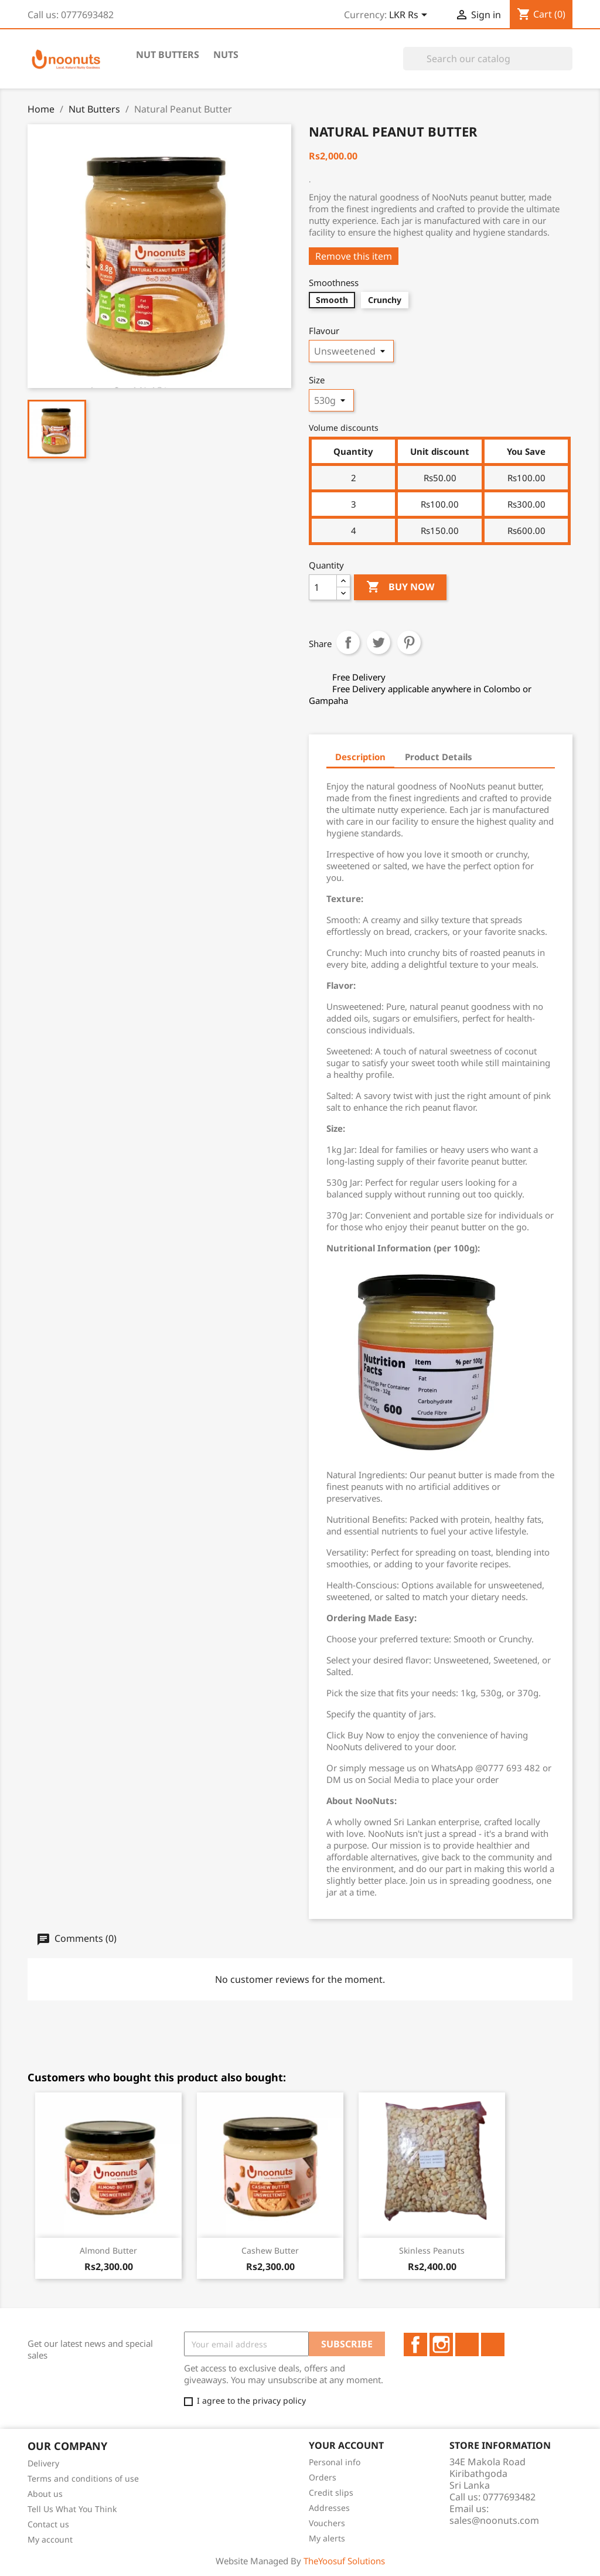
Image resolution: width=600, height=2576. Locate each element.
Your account (346, 2445)
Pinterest (409, 642)
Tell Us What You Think (72, 2508)
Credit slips (331, 2492)
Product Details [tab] (438, 757)
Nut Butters (167, 54)
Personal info (334, 2462)
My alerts (327, 2538)
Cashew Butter (270, 2250)
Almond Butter (108, 2250)
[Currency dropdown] (410, 16)
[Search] (487, 58)
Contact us (48, 2524)
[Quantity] (323, 587)
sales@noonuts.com (494, 2520)
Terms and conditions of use (83, 2478)
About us (45, 2493)
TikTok (492, 2344)
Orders (322, 2477)
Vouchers (327, 2523)
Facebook (415, 2344)
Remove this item (353, 256)
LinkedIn (467, 2344)
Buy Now (400, 587)
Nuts (225, 54)
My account (50, 2539)
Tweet (378, 642)
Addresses (329, 2507)
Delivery (43, 2463)
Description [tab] (360, 757)
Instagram (441, 2344)
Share (348, 642)
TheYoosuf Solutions (344, 2561)
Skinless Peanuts (432, 2250)
